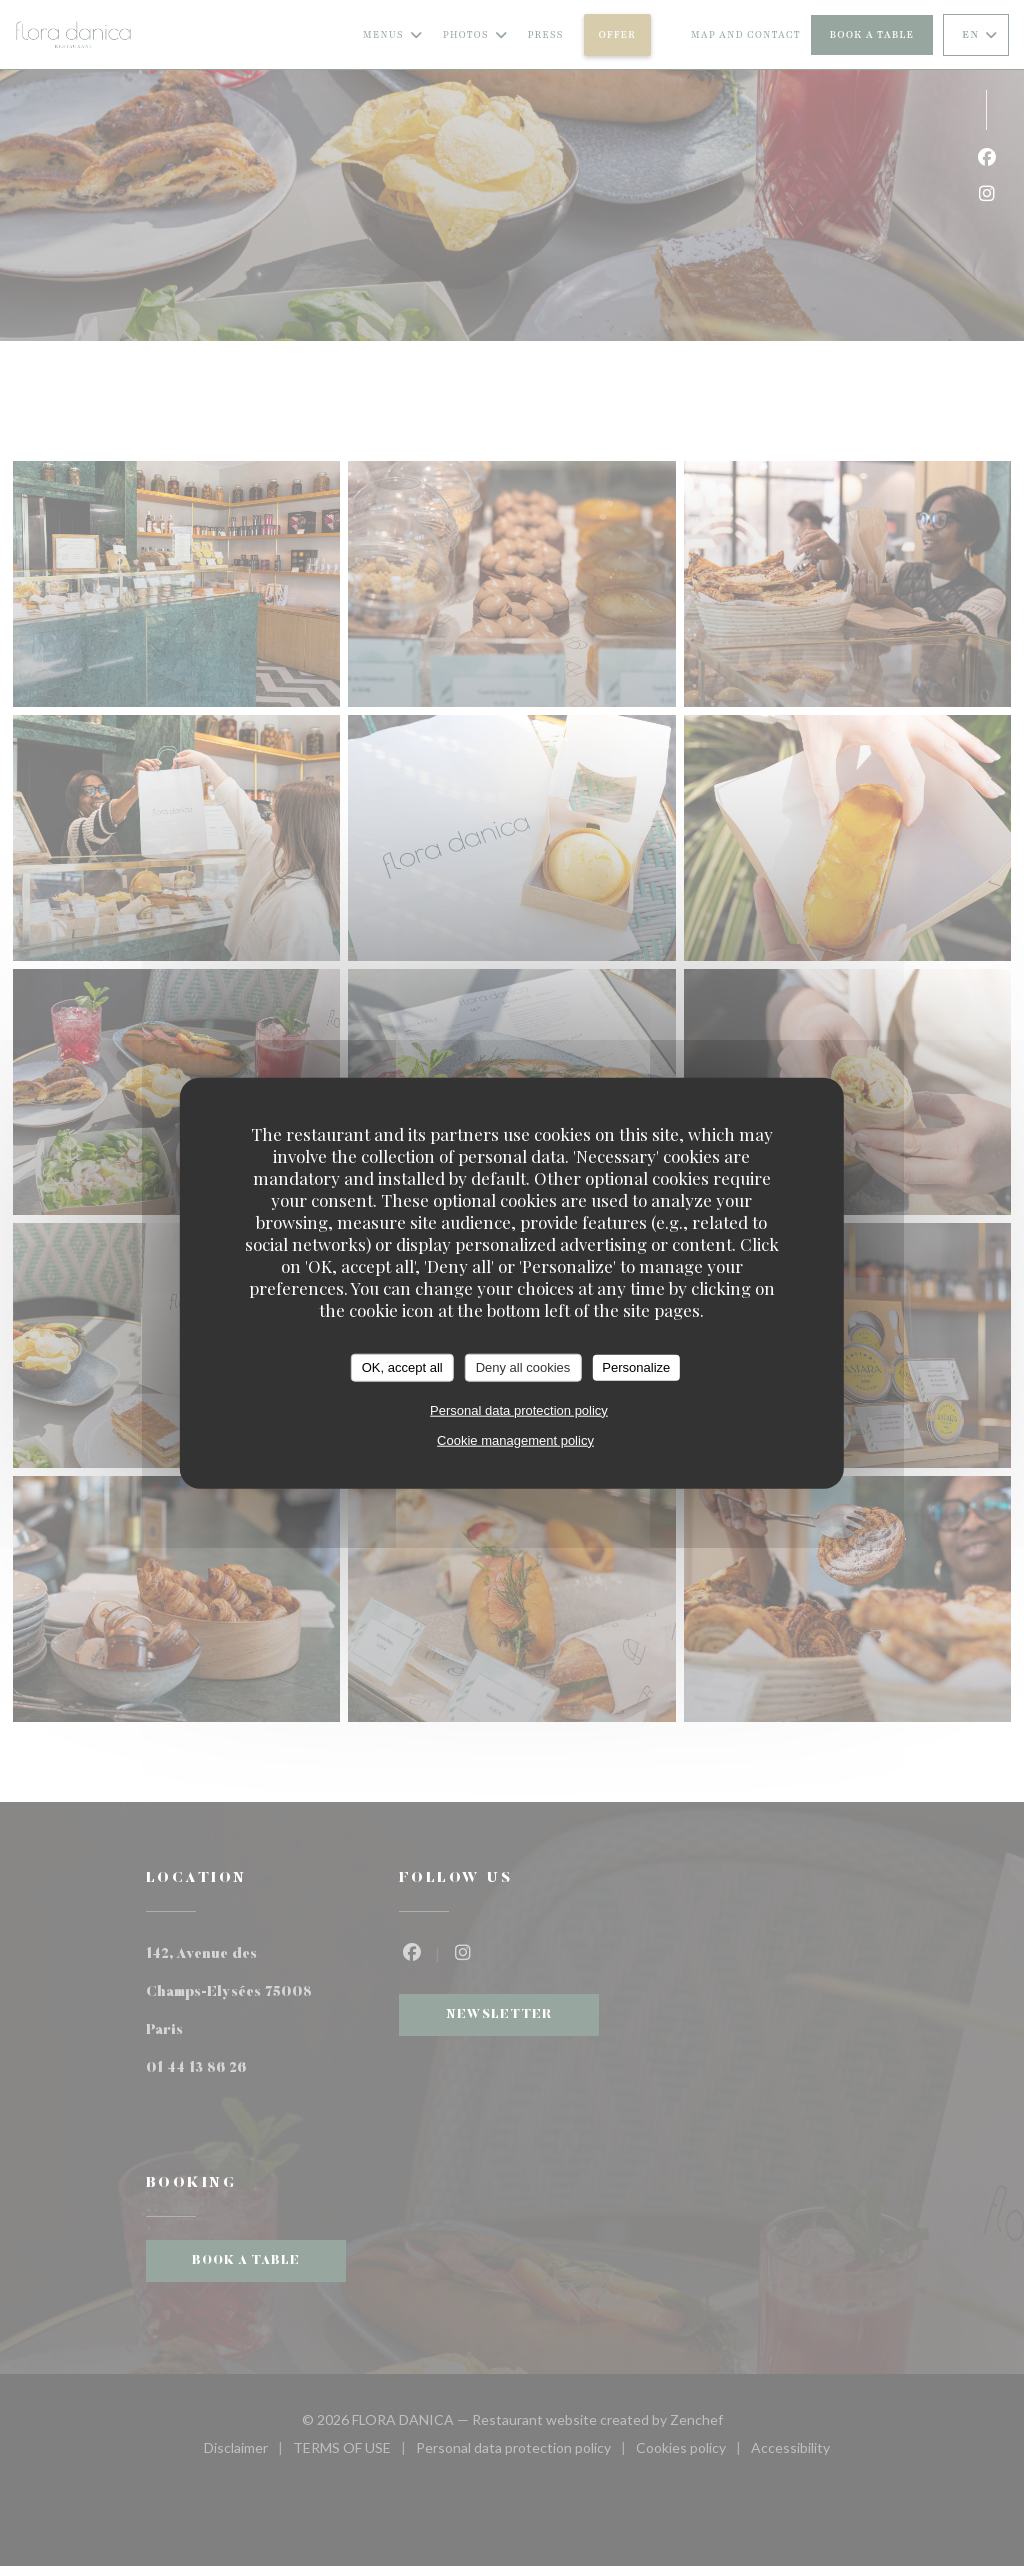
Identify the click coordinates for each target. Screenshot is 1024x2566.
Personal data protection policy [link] (519, 1409)
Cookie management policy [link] (515, 1439)
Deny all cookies (523, 1367)
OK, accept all (402, 1367)
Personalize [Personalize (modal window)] (636, 1367)
